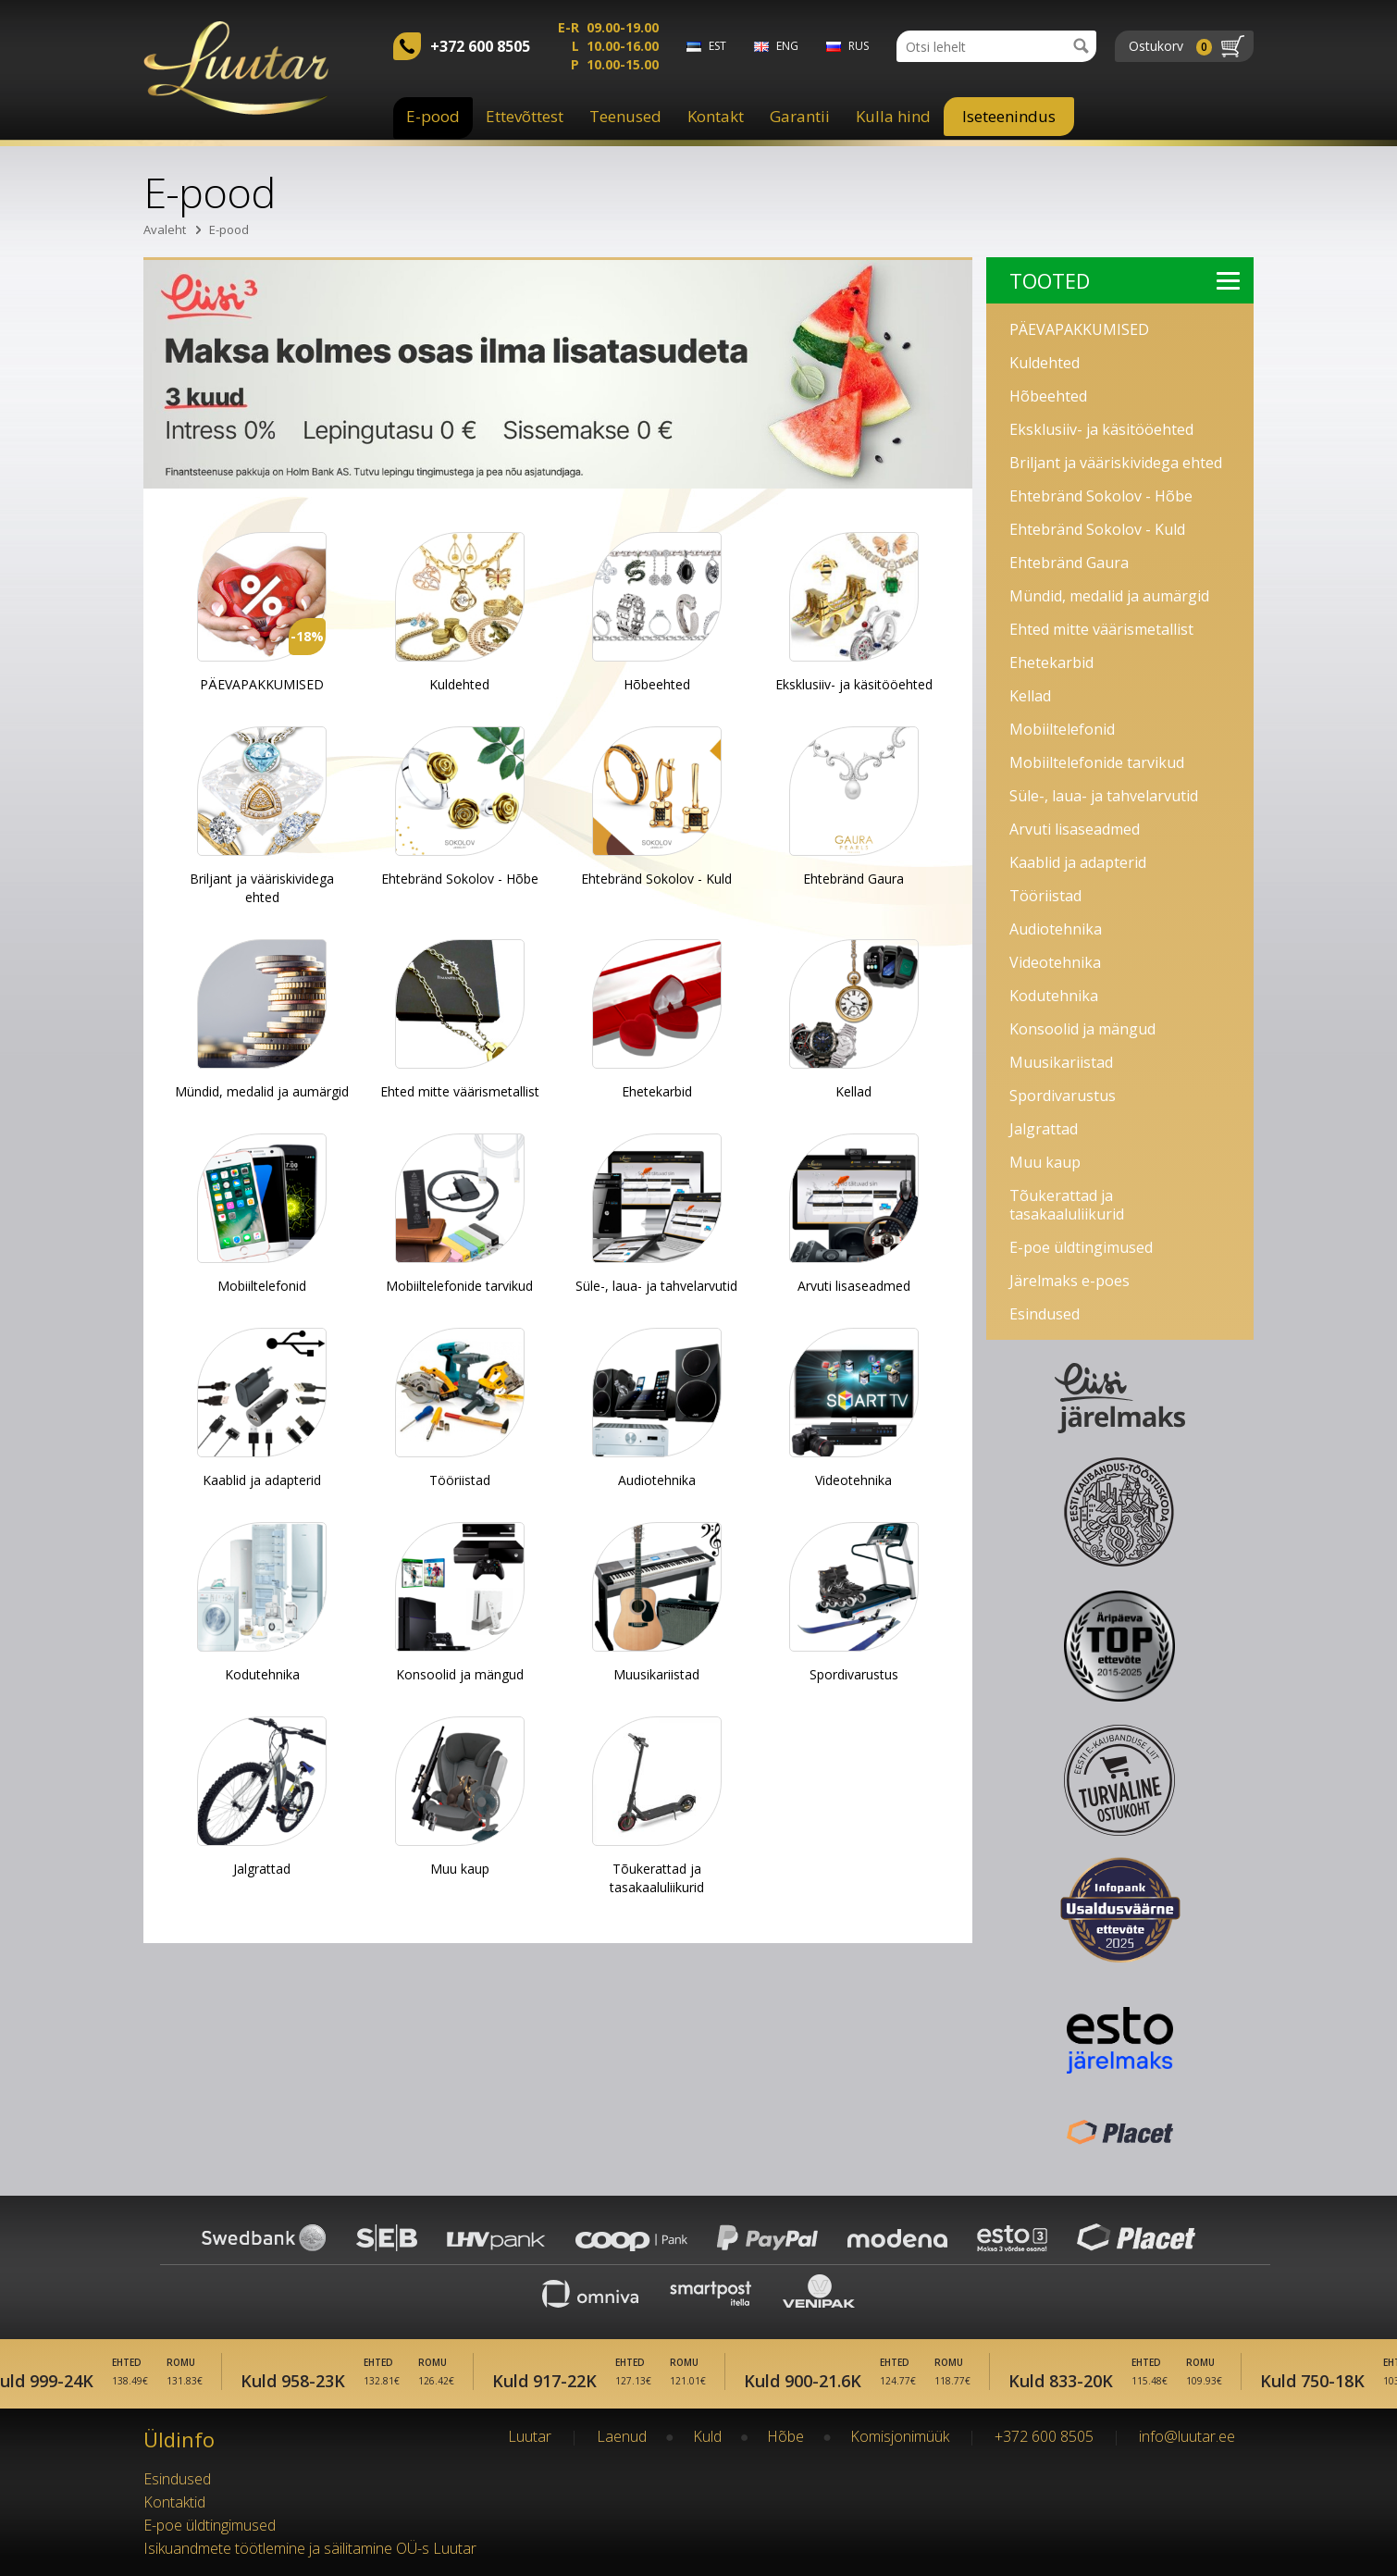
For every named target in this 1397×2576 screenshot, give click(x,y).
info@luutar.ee (1187, 2436)
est (717, 46)
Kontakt (715, 116)
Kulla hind (893, 116)
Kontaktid (174, 2502)
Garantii (800, 116)
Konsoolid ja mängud (1082, 1029)
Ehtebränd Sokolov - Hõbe (1101, 496)
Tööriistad (1045, 896)
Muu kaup (1045, 1162)
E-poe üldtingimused (1081, 1247)
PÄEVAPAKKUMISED (1079, 329)
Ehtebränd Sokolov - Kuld (1097, 529)
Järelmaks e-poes (1069, 1280)
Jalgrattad (1043, 1129)
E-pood (433, 116)
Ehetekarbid (1051, 662)
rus (858, 46)
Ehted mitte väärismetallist (1101, 629)
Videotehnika (1055, 962)
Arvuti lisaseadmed (1074, 829)
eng (787, 46)
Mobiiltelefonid (1062, 729)
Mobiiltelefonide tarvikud (1096, 762)
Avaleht (164, 229)
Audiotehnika (1055, 929)
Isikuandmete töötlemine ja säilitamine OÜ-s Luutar (309, 2548)
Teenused (625, 116)
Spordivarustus (1062, 1095)
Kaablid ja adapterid (1077, 862)
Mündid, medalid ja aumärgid (1109, 596)
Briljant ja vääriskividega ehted (1115, 462)
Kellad (1030, 696)
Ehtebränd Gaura (1069, 562)
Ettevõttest (524, 116)
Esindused (1044, 1314)
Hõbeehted (1048, 396)
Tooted (1124, 280)
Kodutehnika (1053, 995)
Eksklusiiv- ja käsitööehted (1101, 429)
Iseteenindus (1009, 116)
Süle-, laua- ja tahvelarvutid (1103, 796)
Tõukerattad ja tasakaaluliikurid (1066, 1204)
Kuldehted (1044, 363)
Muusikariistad (1061, 1062)
